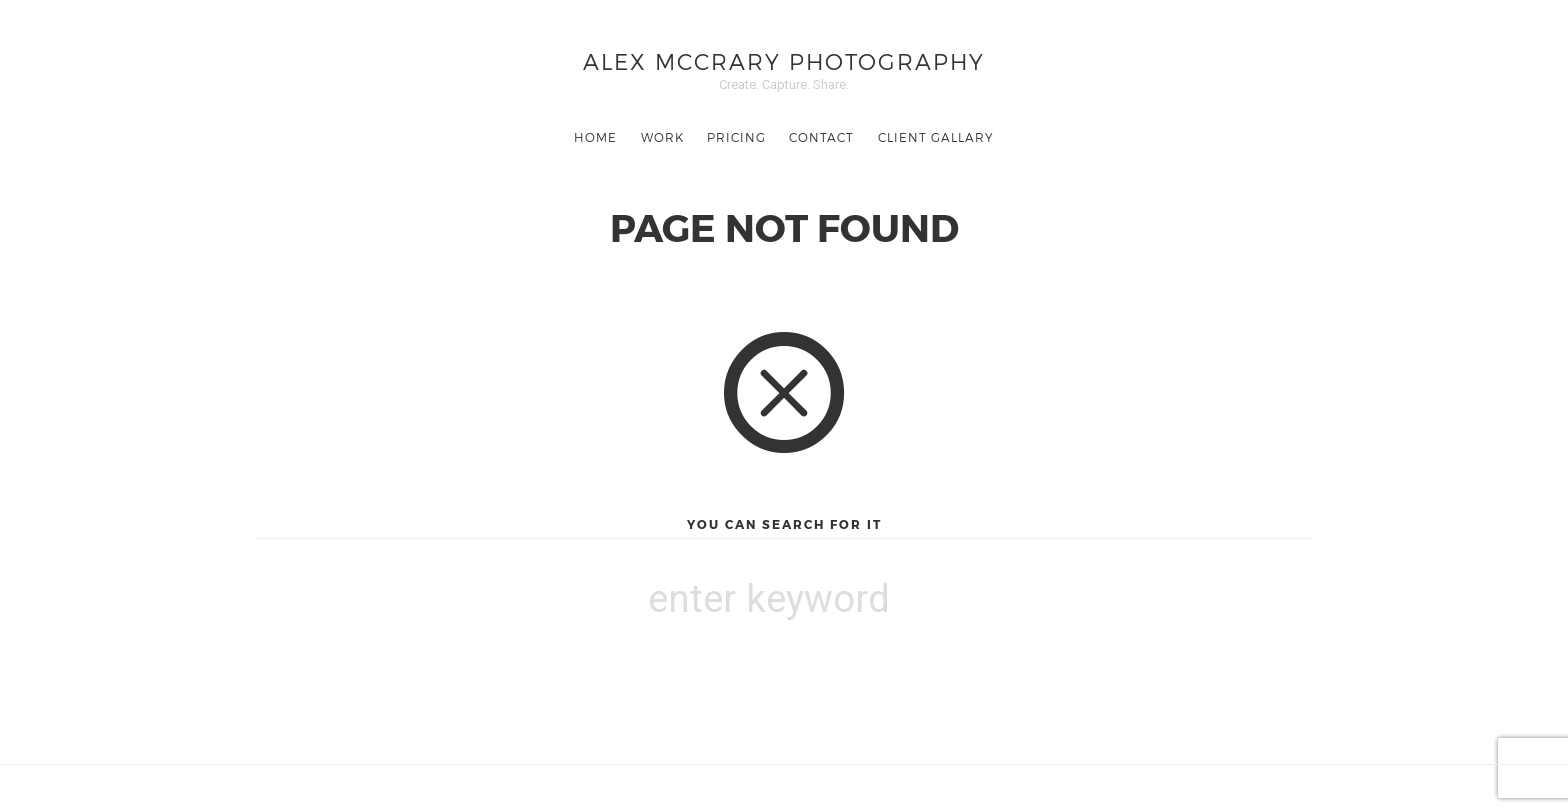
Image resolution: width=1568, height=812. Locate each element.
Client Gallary (936, 137)
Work (662, 137)
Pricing (736, 137)
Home (595, 137)
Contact (821, 137)
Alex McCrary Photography (784, 60)
